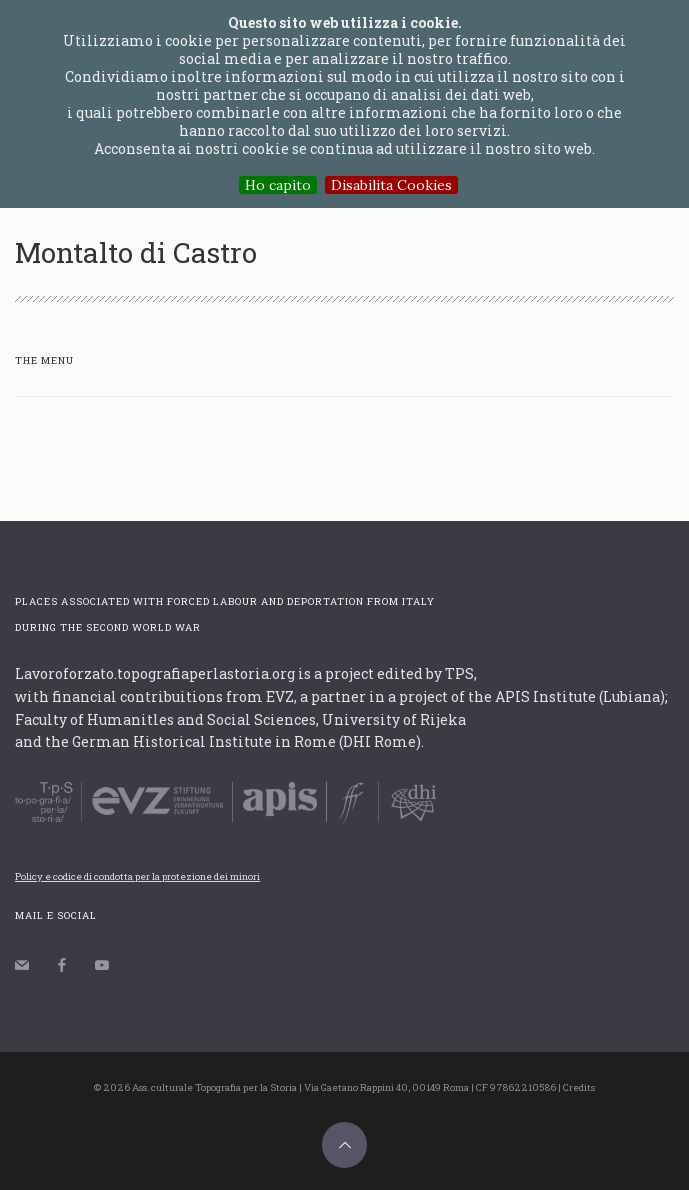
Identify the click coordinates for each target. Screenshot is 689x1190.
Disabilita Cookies (391, 185)
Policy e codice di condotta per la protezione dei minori (137, 876)
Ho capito (278, 185)
